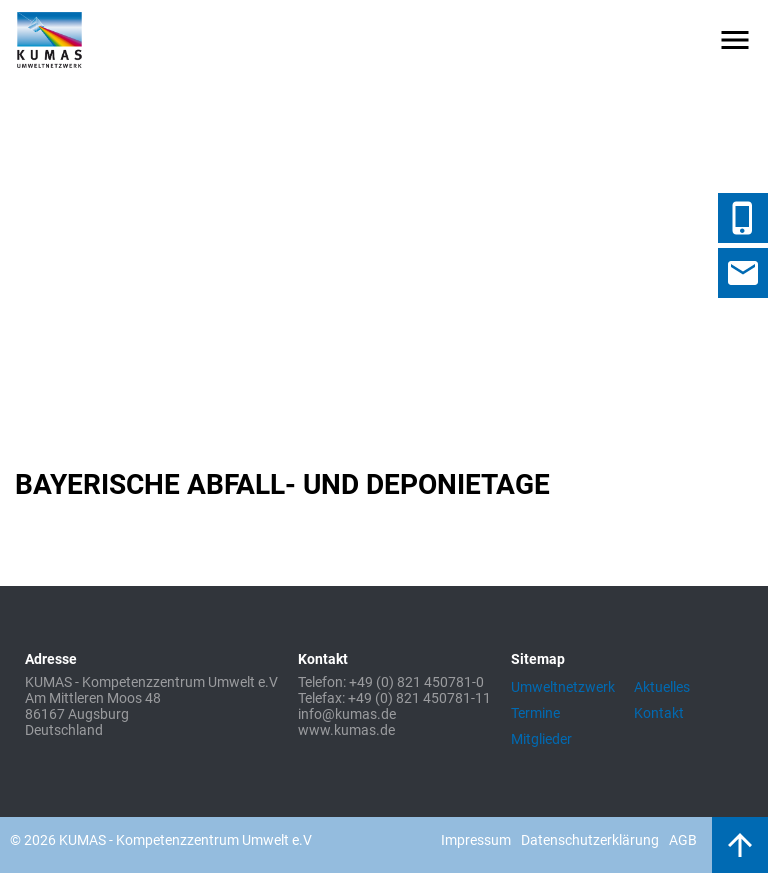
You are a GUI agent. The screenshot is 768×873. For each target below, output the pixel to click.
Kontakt (659, 713)
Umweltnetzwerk (563, 687)
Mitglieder (541, 739)
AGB (683, 840)
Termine (535, 713)
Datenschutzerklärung (590, 840)
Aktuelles (662, 687)
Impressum (476, 840)
